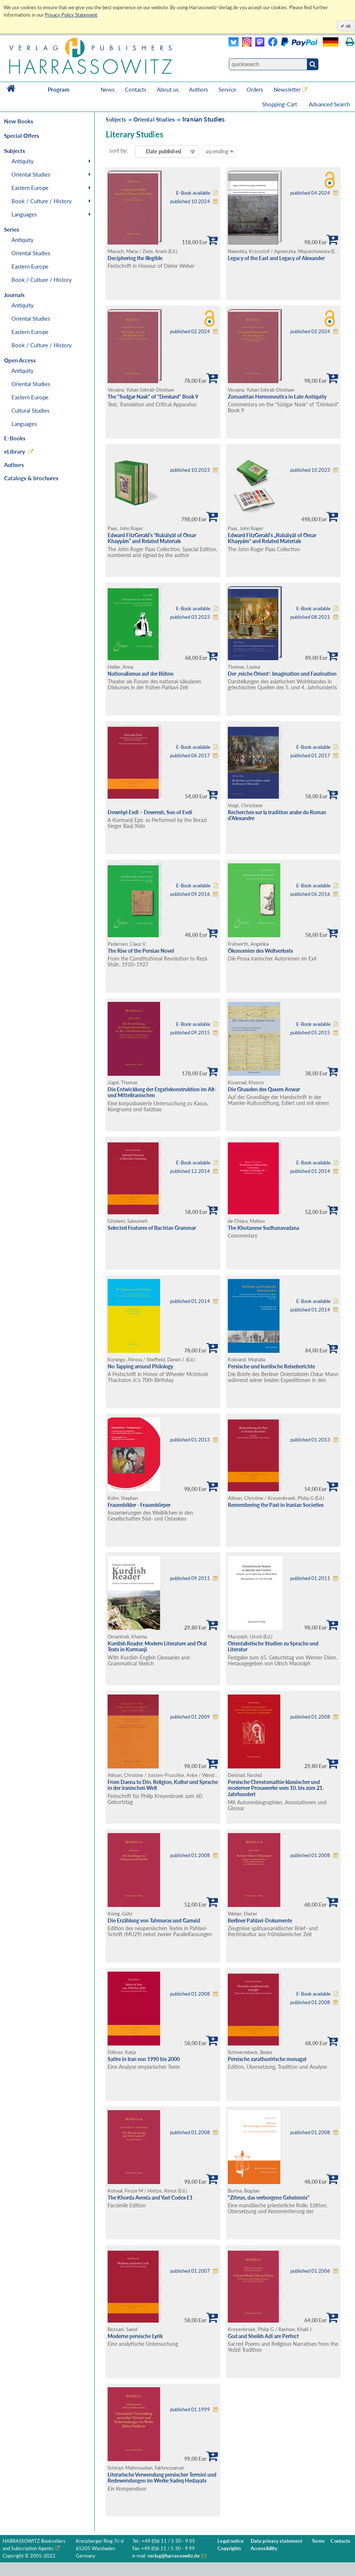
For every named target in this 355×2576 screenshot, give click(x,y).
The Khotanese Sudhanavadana (263, 1228)
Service (227, 89)
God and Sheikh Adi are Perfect (263, 2336)
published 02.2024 (190, 331)
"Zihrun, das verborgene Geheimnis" (269, 2197)
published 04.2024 (310, 193)
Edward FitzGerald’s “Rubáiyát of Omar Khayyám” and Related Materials (152, 538)
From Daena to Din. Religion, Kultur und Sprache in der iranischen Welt (163, 1785)
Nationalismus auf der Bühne (140, 674)
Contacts (135, 89)
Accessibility (264, 2548)
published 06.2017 (190, 755)
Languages (24, 214)
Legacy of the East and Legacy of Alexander (276, 258)
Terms (318, 2541)
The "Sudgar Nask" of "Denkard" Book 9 (153, 396)
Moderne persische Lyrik (135, 2336)
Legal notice (230, 2541)
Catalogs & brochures (31, 478)
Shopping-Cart (280, 104)
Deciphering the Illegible (135, 258)
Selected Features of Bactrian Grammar (152, 1228)
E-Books (15, 438)
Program (59, 89)
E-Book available (193, 193)
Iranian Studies (203, 119)
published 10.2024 (190, 201)
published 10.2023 (190, 470)
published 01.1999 (190, 2409)
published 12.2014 (190, 1171)
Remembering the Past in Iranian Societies (276, 1505)
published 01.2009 (190, 1717)
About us (168, 89)
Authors (198, 89)
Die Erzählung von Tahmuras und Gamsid (154, 1920)
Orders (255, 89)
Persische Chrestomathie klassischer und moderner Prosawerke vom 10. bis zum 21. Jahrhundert (276, 1788)
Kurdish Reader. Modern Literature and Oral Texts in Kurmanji (157, 1646)
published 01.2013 (190, 1440)
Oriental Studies (30, 174)
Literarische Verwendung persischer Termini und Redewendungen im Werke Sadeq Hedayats (162, 2477)
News (108, 89)
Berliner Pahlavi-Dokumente (260, 1920)
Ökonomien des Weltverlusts (260, 951)
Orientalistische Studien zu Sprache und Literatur (273, 1646)
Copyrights (229, 2548)
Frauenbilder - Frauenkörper (139, 1505)
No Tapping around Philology (140, 1366)
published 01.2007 (190, 2271)
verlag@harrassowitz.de (174, 2556)
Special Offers (21, 135)
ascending (220, 151)
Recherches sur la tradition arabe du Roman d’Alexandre (277, 815)
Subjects (116, 119)
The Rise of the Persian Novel (141, 951)
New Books (18, 121)
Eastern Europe (29, 187)
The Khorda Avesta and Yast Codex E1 (150, 2197)
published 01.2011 (310, 1578)
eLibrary (14, 451)
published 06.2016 (310, 894)
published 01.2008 (310, 1717)
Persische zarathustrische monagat (267, 2059)
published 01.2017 (310, 755)
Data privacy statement (276, 2541)
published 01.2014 (310, 1171)
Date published (163, 151)
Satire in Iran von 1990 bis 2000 (144, 2059)
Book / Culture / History (41, 201)
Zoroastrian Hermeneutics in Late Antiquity (277, 396)
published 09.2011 (190, 1578)
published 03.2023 (190, 617)
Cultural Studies (30, 410)
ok (348, 26)
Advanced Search (329, 104)
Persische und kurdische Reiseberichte (271, 1366)
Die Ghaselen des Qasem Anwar (264, 1089)
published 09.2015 (190, 1032)
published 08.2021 (310, 617)
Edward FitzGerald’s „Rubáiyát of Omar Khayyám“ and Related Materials (272, 538)
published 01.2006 (310, 2271)
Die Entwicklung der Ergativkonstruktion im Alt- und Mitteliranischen (162, 1092)
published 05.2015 (310, 1032)
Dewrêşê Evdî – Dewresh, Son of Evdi (150, 812)
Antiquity (22, 161)
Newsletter (287, 89)
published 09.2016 (190, 894)
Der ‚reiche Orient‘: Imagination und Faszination (282, 674)
